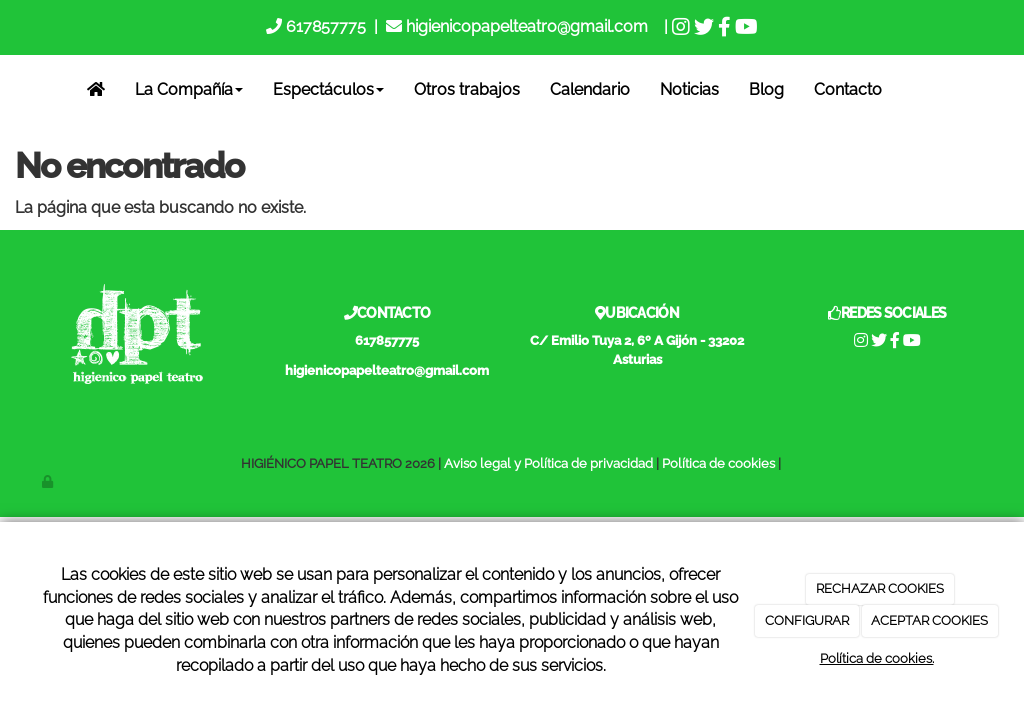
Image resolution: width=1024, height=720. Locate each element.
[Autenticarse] (49, 481)
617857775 (324, 26)
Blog (766, 89)
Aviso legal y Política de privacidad (548, 463)
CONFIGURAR (807, 620)
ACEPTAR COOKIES (929, 620)
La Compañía (189, 89)
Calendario (590, 89)
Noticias (689, 89)
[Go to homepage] (13, 90)
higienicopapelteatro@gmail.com (527, 26)
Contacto (848, 89)
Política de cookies (718, 463)
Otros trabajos (467, 89)
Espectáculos (328, 89)
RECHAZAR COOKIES (880, 588)
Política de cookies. (877, 658)
